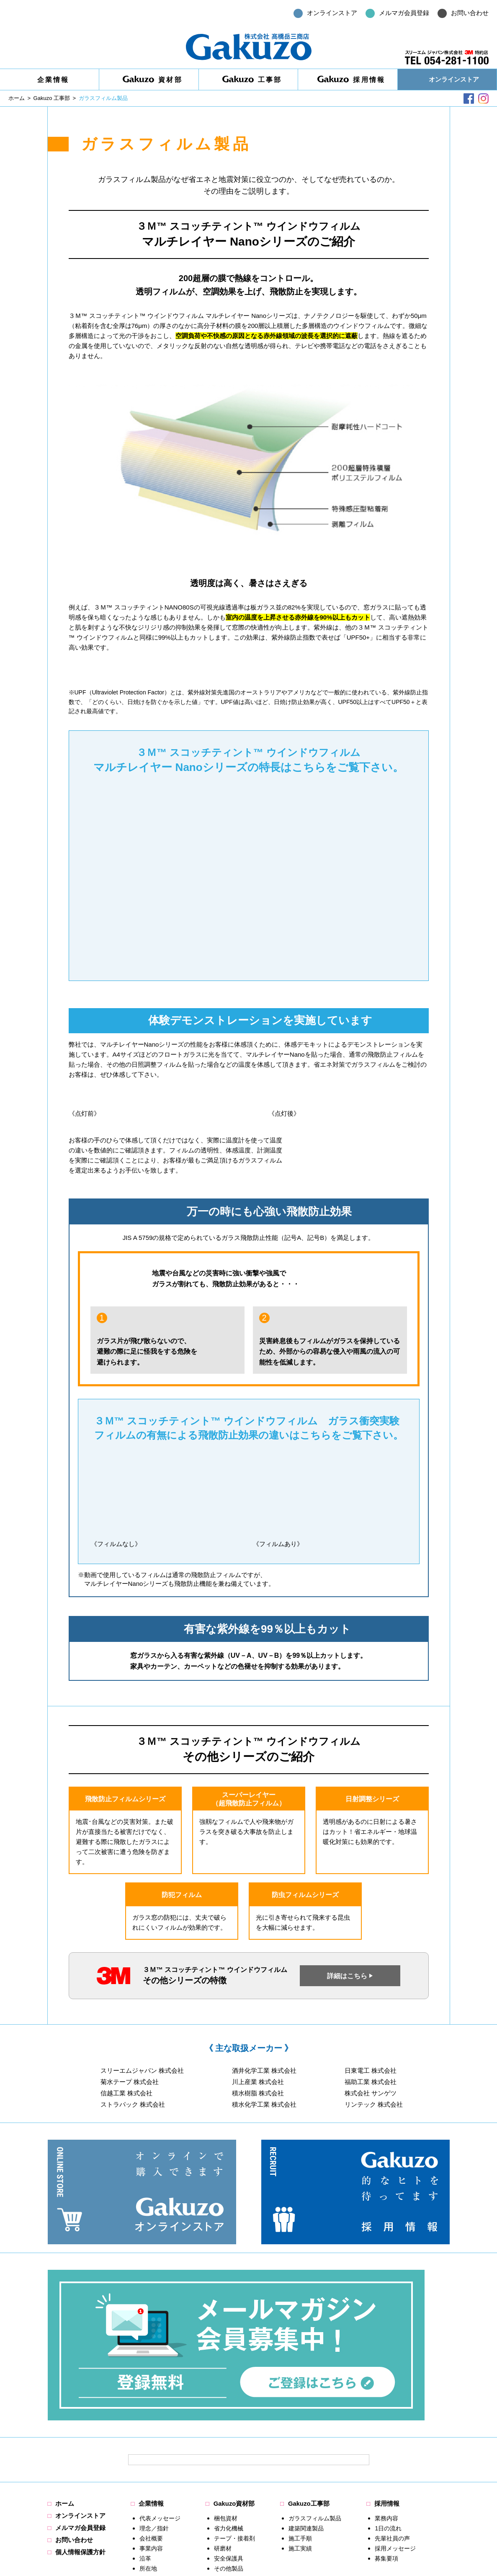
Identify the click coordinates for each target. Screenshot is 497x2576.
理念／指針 (154, 2388)
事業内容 (151, 2408)
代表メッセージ (159, 2378)
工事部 (252, 79)
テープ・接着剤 (234, 2398)
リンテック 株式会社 (374, 2104)
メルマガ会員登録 (81, 2388)
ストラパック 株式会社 (132, 2104)
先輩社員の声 (392, 2398)
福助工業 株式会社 (371, 2082)
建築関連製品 (306, 2388)
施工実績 (300, 2408)
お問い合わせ (74, 2400)
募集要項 (387, 2418)
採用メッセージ (395, 2408)
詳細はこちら (347, 1975)
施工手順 (300, 2398)
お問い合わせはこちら (408, 2475)
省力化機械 (228, 2388)
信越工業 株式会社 (126, 2093)
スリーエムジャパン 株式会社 (142, 2070)
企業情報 (53, 79)
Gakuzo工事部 (309, 2363)
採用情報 (351, 79)
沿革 (145, 2418)
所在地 (148, 2428)
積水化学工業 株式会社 (264, 2104)
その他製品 (228, 2428)
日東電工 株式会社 (371, 2070)
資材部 (153, 79)
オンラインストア (454, 79)
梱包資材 (225, 2378)
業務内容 (387, 2378)
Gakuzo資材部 (234, 2363)
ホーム (65, 2363)
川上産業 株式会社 (258, 2082)
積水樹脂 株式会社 (258, 2093)
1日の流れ (388, 2388)
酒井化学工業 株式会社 (264, 2070)
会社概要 (151, 2398)
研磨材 (223, 2408)
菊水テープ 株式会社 (129, 2082)
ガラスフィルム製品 (314, 2378)
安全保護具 (228, 2418)
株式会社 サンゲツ (371, 2093)
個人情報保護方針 (81, 2412)
